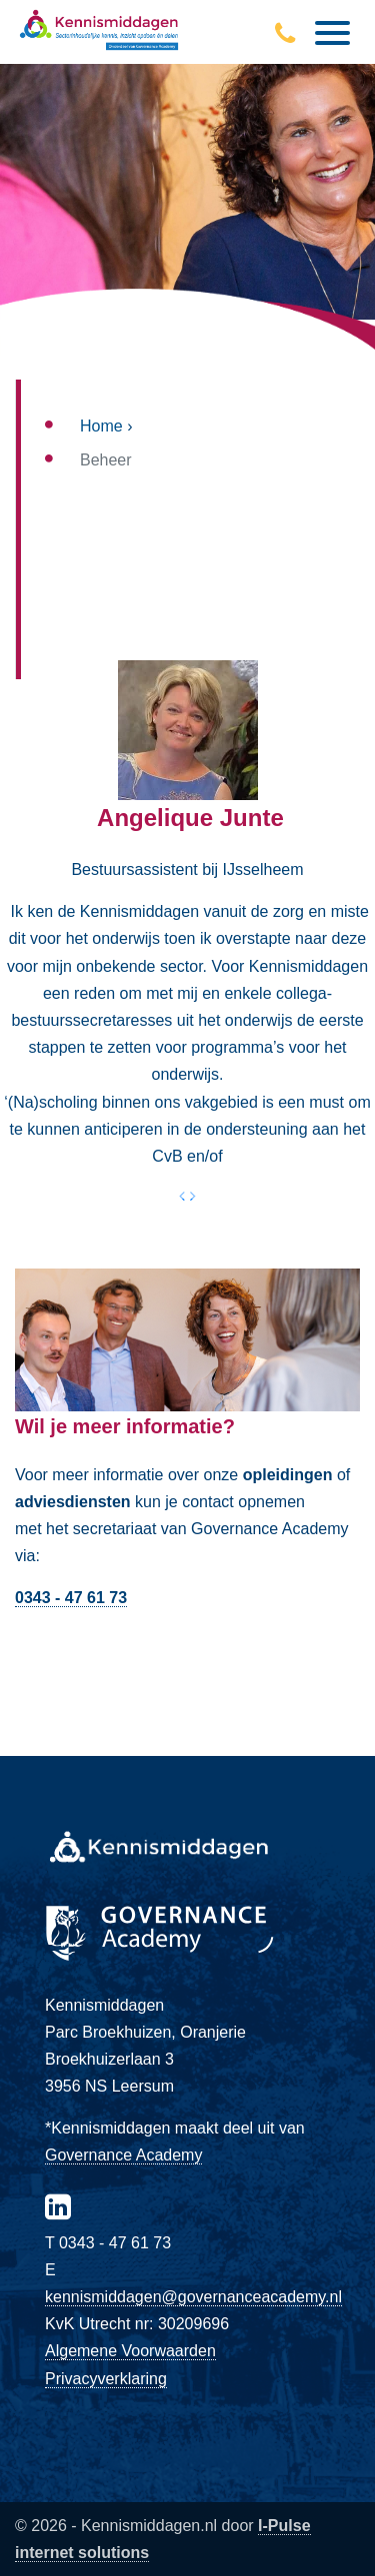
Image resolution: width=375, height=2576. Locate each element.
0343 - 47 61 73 (71, 1597)
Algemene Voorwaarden (130, 2350)
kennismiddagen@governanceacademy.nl (193, 2296)
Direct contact (187, 1653)
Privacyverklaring (106, 2378)
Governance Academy (123, 2155)
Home (101, 426)
